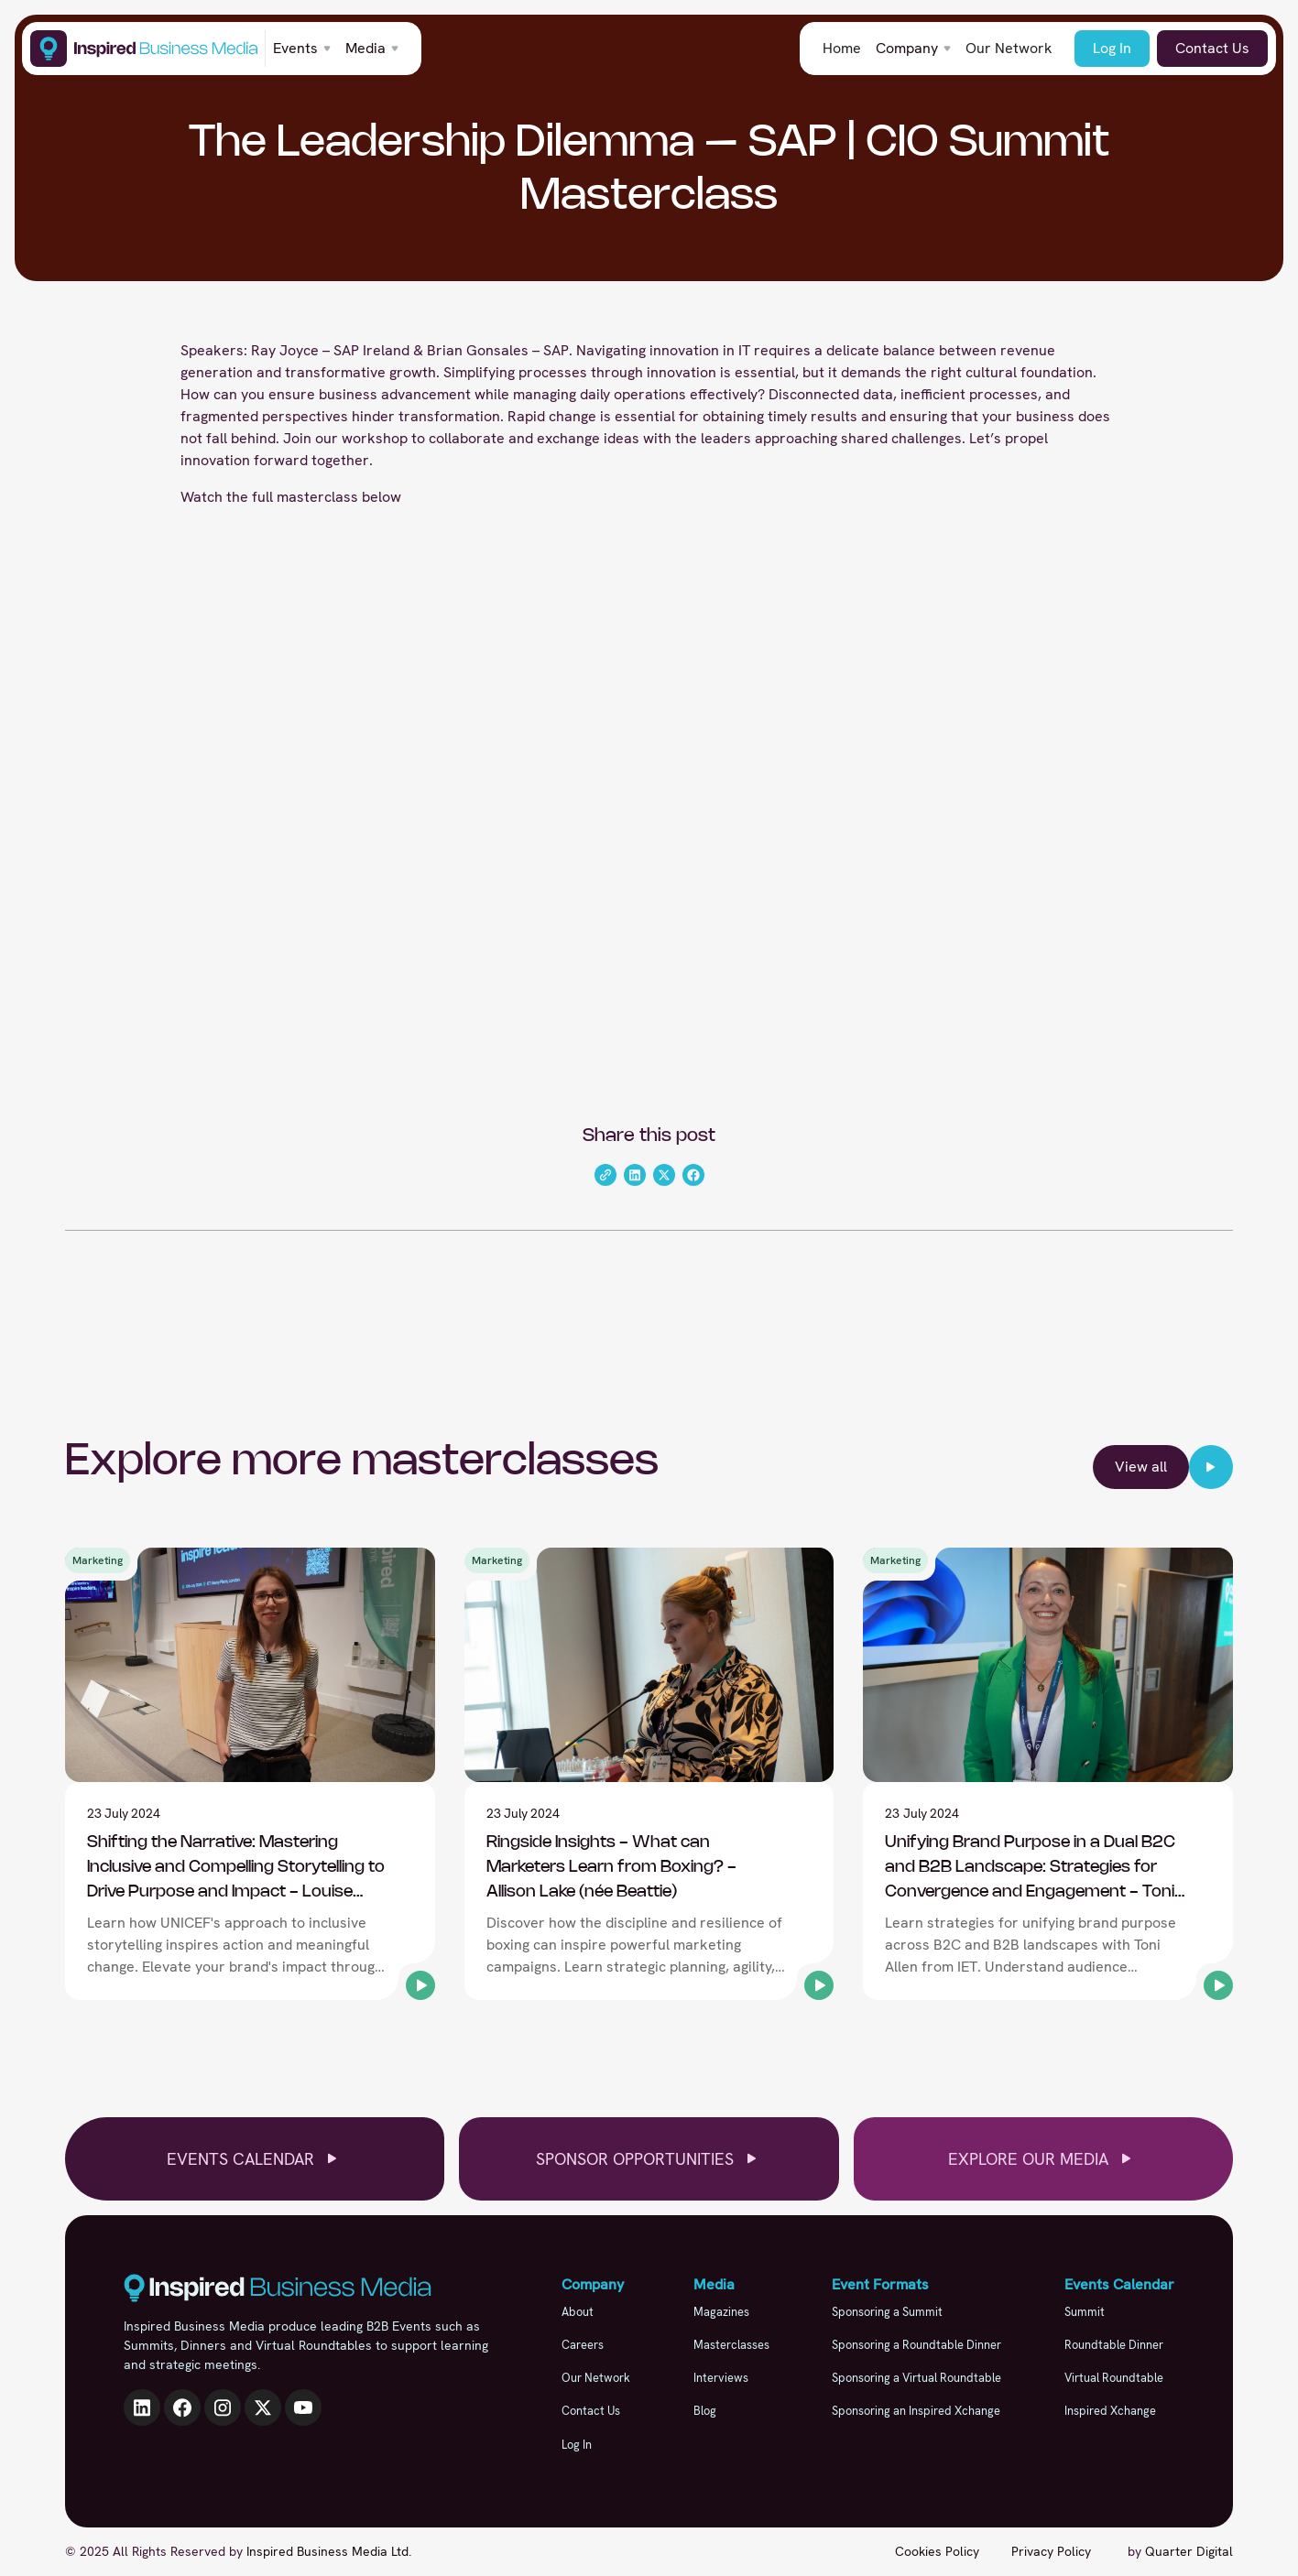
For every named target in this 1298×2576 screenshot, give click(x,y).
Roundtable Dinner (1113, 2345)
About (578, 2312)
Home (842, 48)
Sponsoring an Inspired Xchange (916, 2410)
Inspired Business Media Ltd (327, 2551)
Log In (1112, 48)
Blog (704, 2410)
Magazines (721, 2312)
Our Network (1009, 48)
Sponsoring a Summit (887, 2312)
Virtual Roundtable (1113, 2378)
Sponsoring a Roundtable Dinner (916, 2345)
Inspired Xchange (1110, 2410)
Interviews (720, 2378)
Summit (1084, 2312)
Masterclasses (731, 2345)
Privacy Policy (1051, 2551)
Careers (583, 2345)
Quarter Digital (1189, 2551)
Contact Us (1212, 48)
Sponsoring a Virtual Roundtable (916, 2378)
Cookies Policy (937, 2551)
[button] (302, 49)
